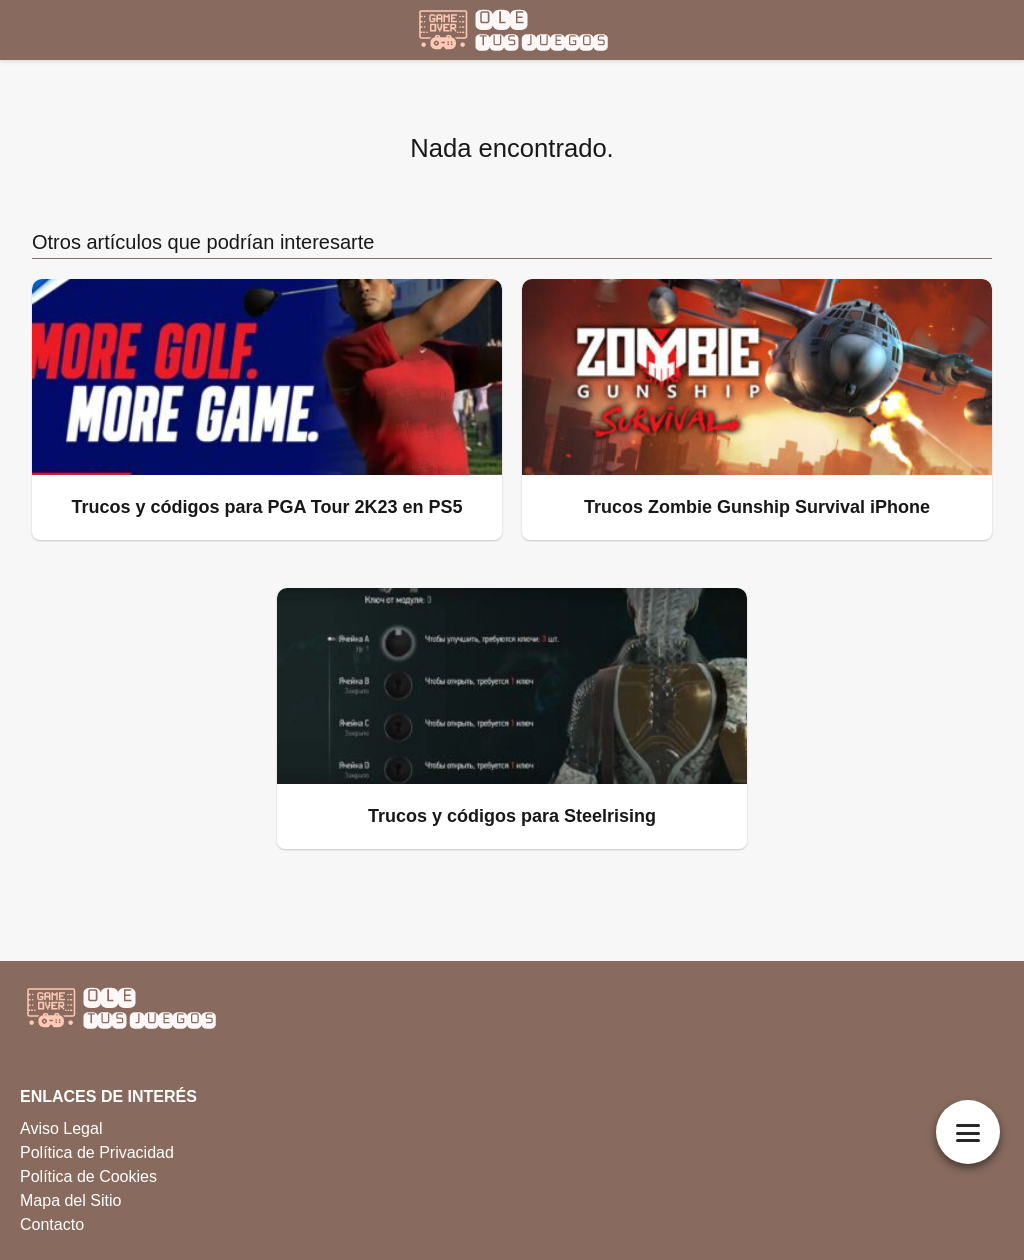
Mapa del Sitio (70, 1200)
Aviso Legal (61, 1128)
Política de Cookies (88, 1176)
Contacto (52, 1224)
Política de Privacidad (97, 1152)
